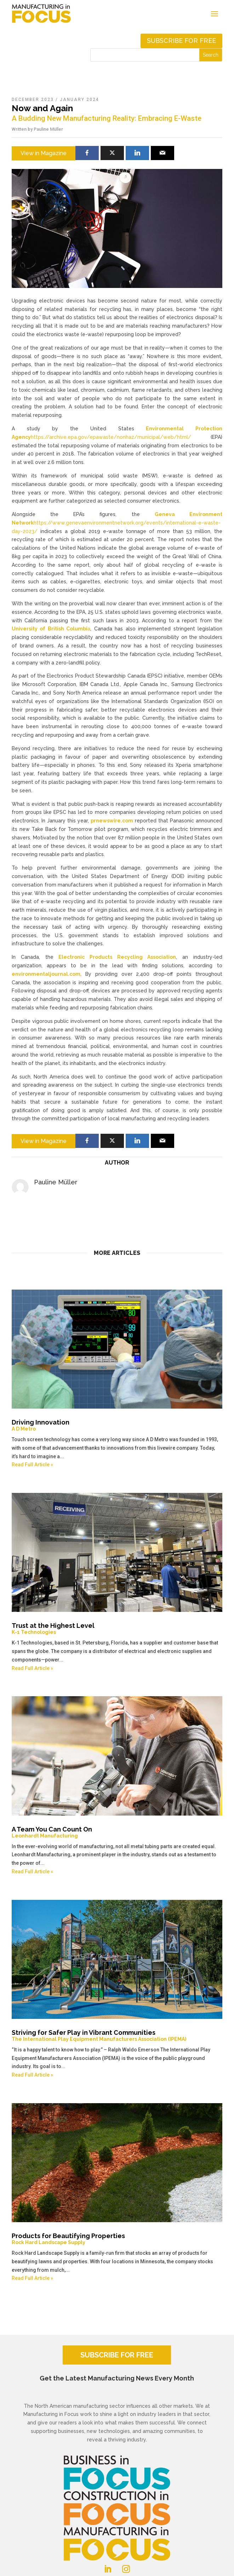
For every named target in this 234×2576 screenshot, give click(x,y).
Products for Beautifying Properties (117, 2239)
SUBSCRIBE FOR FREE (116, 2355)
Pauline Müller (48, 129)
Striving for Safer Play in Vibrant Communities (117, 2035)
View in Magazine (44, 153)
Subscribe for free (181, 40)
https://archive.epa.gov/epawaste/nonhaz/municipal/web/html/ (111, 437)
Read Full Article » (32, 1464)
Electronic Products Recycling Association (117, 957)
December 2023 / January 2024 (55, 99)
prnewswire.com (112, 820)
